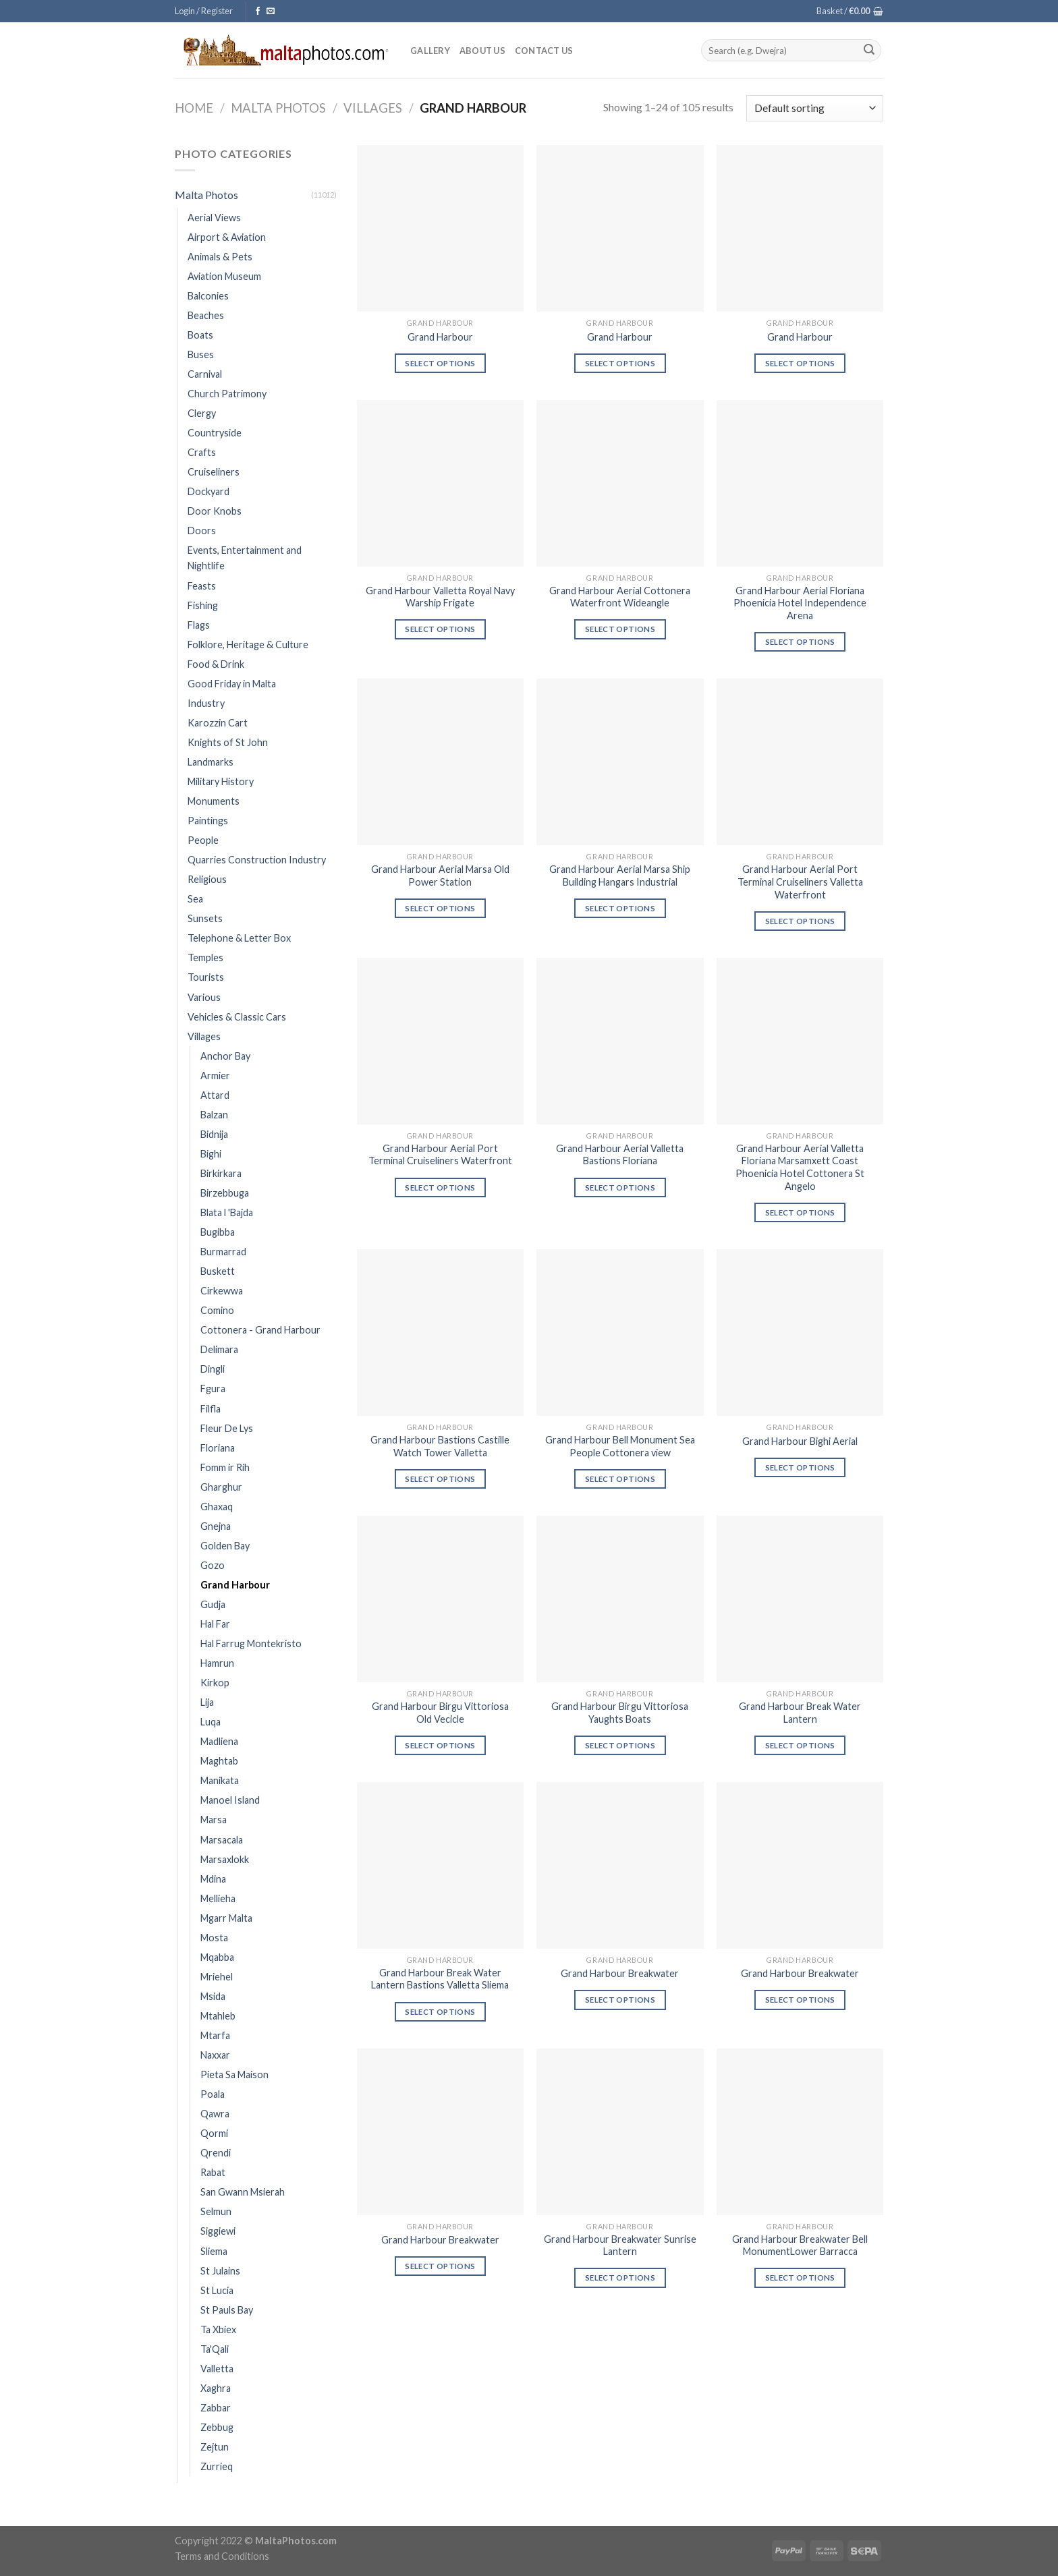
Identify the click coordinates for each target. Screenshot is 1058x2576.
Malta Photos (278, 108)
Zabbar (215, 2407)
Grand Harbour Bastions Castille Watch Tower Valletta (439, 1446)
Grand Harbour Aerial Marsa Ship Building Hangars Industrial (619, 875)
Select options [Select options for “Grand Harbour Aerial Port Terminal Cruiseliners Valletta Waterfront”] (800, 921)
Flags (199, 625)
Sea (195, 899)
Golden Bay (225, 1545)
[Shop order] (814, 108)
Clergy (202, 413)
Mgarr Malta (226, 1918)
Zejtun (214, 2447)
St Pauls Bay (226, 2310)
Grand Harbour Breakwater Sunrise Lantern (620, 2245)
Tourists (206, 977)
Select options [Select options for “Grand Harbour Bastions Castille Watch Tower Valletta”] (440, 1479)
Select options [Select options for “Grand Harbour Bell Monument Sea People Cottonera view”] (620, 1479)
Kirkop (214, 1682)
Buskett (217, 1271)
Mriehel (216, 1976)
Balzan (214, 1114)
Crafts (202, 452)
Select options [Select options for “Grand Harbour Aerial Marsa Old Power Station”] (440, 908)
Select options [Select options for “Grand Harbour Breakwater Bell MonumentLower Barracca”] (800, 2277)
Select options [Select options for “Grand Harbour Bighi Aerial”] (800, 1467)
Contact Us (544, 50)
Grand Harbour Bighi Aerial (800, 1441)
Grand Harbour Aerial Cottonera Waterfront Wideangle (619, 597)
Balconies (208, 296)
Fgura (212, 1388)
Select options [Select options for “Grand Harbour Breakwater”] (620, 1999)
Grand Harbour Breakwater (620, 1973)
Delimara (219, 1349)
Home (194, 108)
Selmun (215, 2211)
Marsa (213, 1819)
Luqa (210, 1721)
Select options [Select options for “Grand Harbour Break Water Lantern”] (800, 1745)
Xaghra (215, 2388)
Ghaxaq (216, 1506)
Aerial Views (214, 217)
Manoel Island (230, 1800)
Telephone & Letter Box (239, 938)
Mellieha (217, 1898)
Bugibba (217, 1232)
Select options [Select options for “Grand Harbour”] (440, 363)
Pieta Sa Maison (234, 2074)
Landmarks (210, 762)
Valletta (216, 2368)
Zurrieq (216, 2466)
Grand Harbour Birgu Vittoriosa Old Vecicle (440, 1712)
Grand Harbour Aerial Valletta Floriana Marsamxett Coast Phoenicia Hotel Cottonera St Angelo (799, 1167)
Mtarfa (215, 2035)
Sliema (213, 2251)
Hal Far (215, 1624)
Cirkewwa (221, 1290)
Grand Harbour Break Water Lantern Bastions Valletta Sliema (440, 1979)
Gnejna (215, 1526)
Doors (202, 530)
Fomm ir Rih (225, 1467)
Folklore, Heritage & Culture (248, 644)
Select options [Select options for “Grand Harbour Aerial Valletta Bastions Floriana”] (620, 1187)
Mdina (213, 1879)
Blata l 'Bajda (226, 1212)
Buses (201, 354)
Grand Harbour (235, 1585)
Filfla (210, 1408)
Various (204, 997)
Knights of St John (228, 742)
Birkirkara (221, 1173)
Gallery (430, 50)
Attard (214, 1095)
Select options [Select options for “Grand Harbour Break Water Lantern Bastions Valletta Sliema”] (440, 2011)
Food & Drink (216, 664)
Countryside (215, 432)
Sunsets (205, 918)
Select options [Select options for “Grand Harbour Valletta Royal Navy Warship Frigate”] (440, 629)
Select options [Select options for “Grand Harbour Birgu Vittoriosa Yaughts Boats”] (620, 1745)
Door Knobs (215, 511)
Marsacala (221, 1839)
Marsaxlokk (224, 1859)
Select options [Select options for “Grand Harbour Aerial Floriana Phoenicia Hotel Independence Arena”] (800, 641)
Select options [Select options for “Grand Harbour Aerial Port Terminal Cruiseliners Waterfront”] (440, 1187)
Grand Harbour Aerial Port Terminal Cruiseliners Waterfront (440, 1155)
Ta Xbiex (218, 2329)
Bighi (210, 1154)
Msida (212, 1996)
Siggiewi (217, 2231)
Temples (205, 957)
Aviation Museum (224, 276)
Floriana (217, 1448)
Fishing (203, 605)
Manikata (219, 1780)
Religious (207, 879)
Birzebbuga (224, 1193)
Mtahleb (217, 2016)
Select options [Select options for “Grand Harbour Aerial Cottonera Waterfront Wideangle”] (620, 629)
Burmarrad (223, 1251)
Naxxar (215, 2055)
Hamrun (217, 1663)
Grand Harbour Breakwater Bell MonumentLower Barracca (800, 2245)
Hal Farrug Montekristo (251, 1643)
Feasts (202, 586)
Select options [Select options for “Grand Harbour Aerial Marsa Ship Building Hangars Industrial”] (620, 908)
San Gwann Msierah (242, 2192)
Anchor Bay (225, 1056)
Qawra (214, 2113)
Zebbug (216, 2427)
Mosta (214, 1937)
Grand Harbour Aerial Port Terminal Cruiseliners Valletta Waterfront (800, 881)
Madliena (219, 1741)
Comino (217, 1310)
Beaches (206, 315)
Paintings (208, 820)
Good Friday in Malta (232, 683)
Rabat (212, 2172)
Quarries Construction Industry (257, 859)
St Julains (220, 2271)
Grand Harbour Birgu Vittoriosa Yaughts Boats (619, 1712)
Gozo (212, 1565)
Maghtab (219, 1761)
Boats (200, 335)
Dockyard (208, 491)
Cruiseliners (214, 472)
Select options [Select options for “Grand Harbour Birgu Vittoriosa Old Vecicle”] (440, 1745)
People (203, 840)
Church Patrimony (227, 393)
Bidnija (214, 1134)
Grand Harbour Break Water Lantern (800, 1712)
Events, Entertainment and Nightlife (245, 557)
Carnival (205, 374)
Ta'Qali (214, 2349)
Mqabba (217, 1957)
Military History (221, 781)
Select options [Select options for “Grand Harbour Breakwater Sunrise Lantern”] (620, 2277)
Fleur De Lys (226, 1428)
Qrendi (215, 2152)
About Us (482, 50)
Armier (215, 1075)
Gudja (212, 1604)
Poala (212, 2094)
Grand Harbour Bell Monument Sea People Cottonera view (620, 1446)
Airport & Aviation (227, 237)
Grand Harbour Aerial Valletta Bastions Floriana (620, 1155)
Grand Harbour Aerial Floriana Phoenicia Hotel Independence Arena (799, 603)
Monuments (214, 801)
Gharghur (221, 1487)
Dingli (212, 1369)
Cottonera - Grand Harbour (260, 1330)
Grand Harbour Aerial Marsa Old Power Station (440, 875)
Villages (372, 108)
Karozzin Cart (218, 722)
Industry (206, 703)
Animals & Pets (220, 256)
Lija (207, 1702)
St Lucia (216, 2290)
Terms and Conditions (222, 2556)
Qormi (214, 2133)
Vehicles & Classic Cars (237, 1017)
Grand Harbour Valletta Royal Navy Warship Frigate (440, 597)
